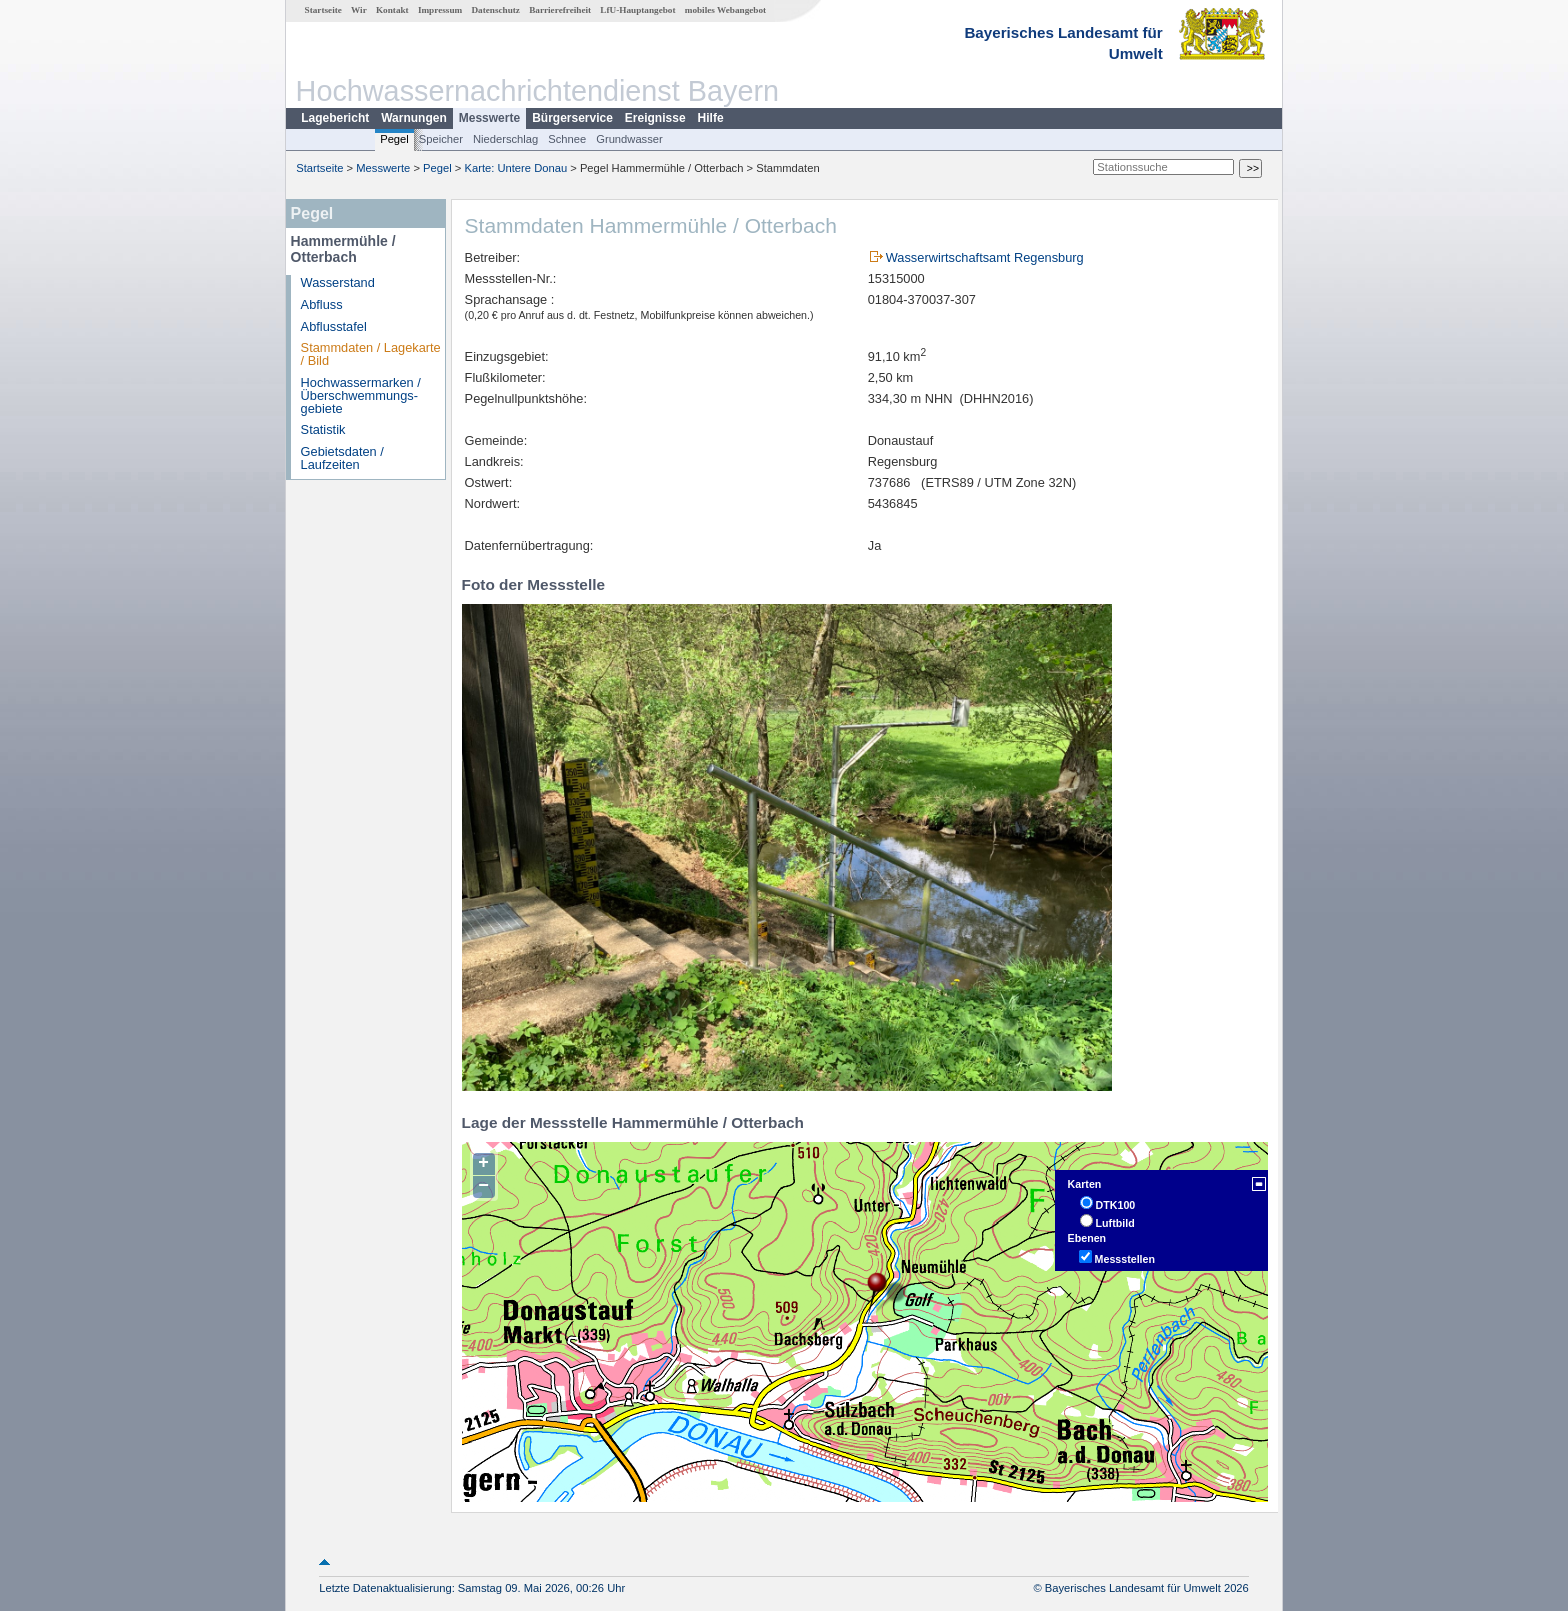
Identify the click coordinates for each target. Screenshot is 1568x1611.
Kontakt (392, 10)
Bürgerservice (572, 118)
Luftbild (1115, 1223)
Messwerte (489, 118)
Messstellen (1125, 1259)
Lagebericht (335, 118)
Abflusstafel (334, 326)
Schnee (567, 139)
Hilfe (711, 118)
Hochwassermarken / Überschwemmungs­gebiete (361, 395)
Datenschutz (495, 10)
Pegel (394, 139)
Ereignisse (655, 118)
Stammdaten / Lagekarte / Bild (371, 354)
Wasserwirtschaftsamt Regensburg (985, 257)
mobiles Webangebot (725, 10)
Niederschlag (505, 139)
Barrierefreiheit (560, 10)
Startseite (323, 10)
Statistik (323, 429)
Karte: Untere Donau (516, 168)
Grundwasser (629, 139)
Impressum (440, 10)
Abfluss (322, 304)
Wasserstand (338, 282)
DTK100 (1116, 1205)
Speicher (441, 139)
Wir (359, 10)
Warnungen (414, 118)
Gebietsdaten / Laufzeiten (342, 458)
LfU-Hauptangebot (637, 10)
